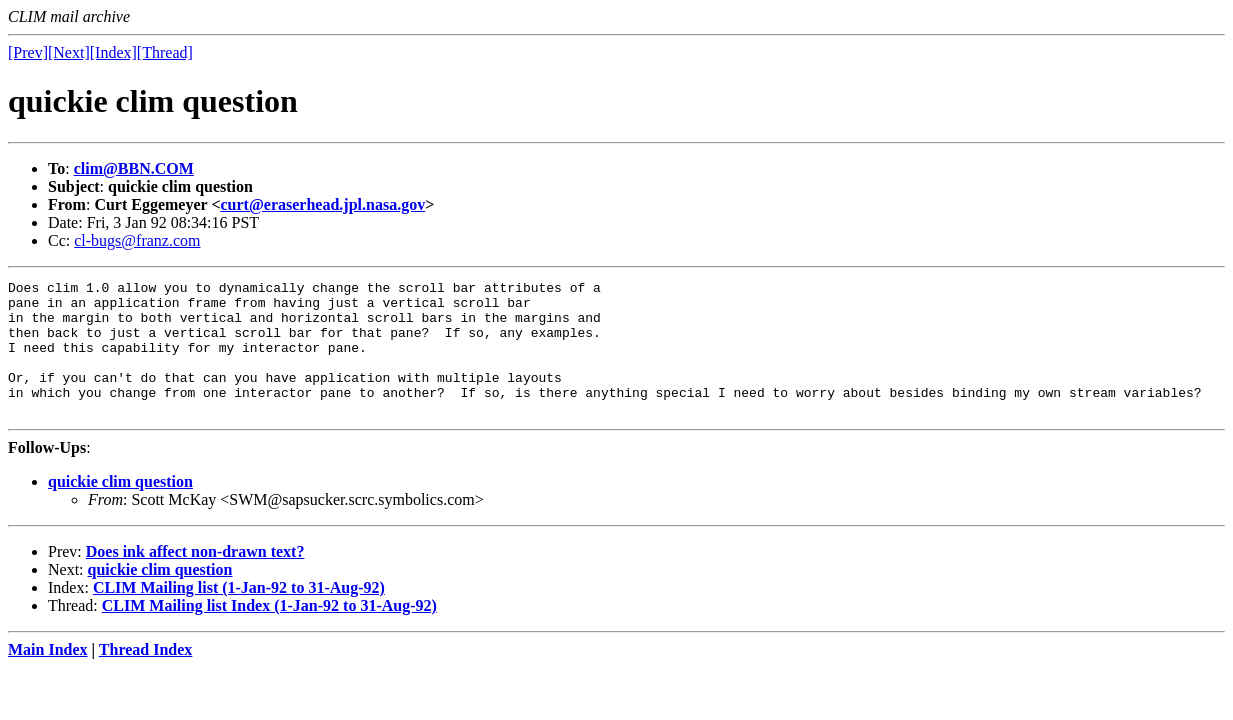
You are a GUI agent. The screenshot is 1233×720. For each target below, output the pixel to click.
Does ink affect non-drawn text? (195, 578)
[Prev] (28, 52)
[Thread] (165, 52)
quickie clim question (120, 508)
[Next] (69, 52)
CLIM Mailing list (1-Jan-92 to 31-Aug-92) (239, 614)
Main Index (48, 676)
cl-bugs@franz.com (137, 240)
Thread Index (146, 676)
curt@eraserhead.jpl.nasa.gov (323, 204)
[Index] (113, 52)
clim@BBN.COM (134, 168)
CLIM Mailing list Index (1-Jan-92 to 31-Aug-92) (269, 632)
